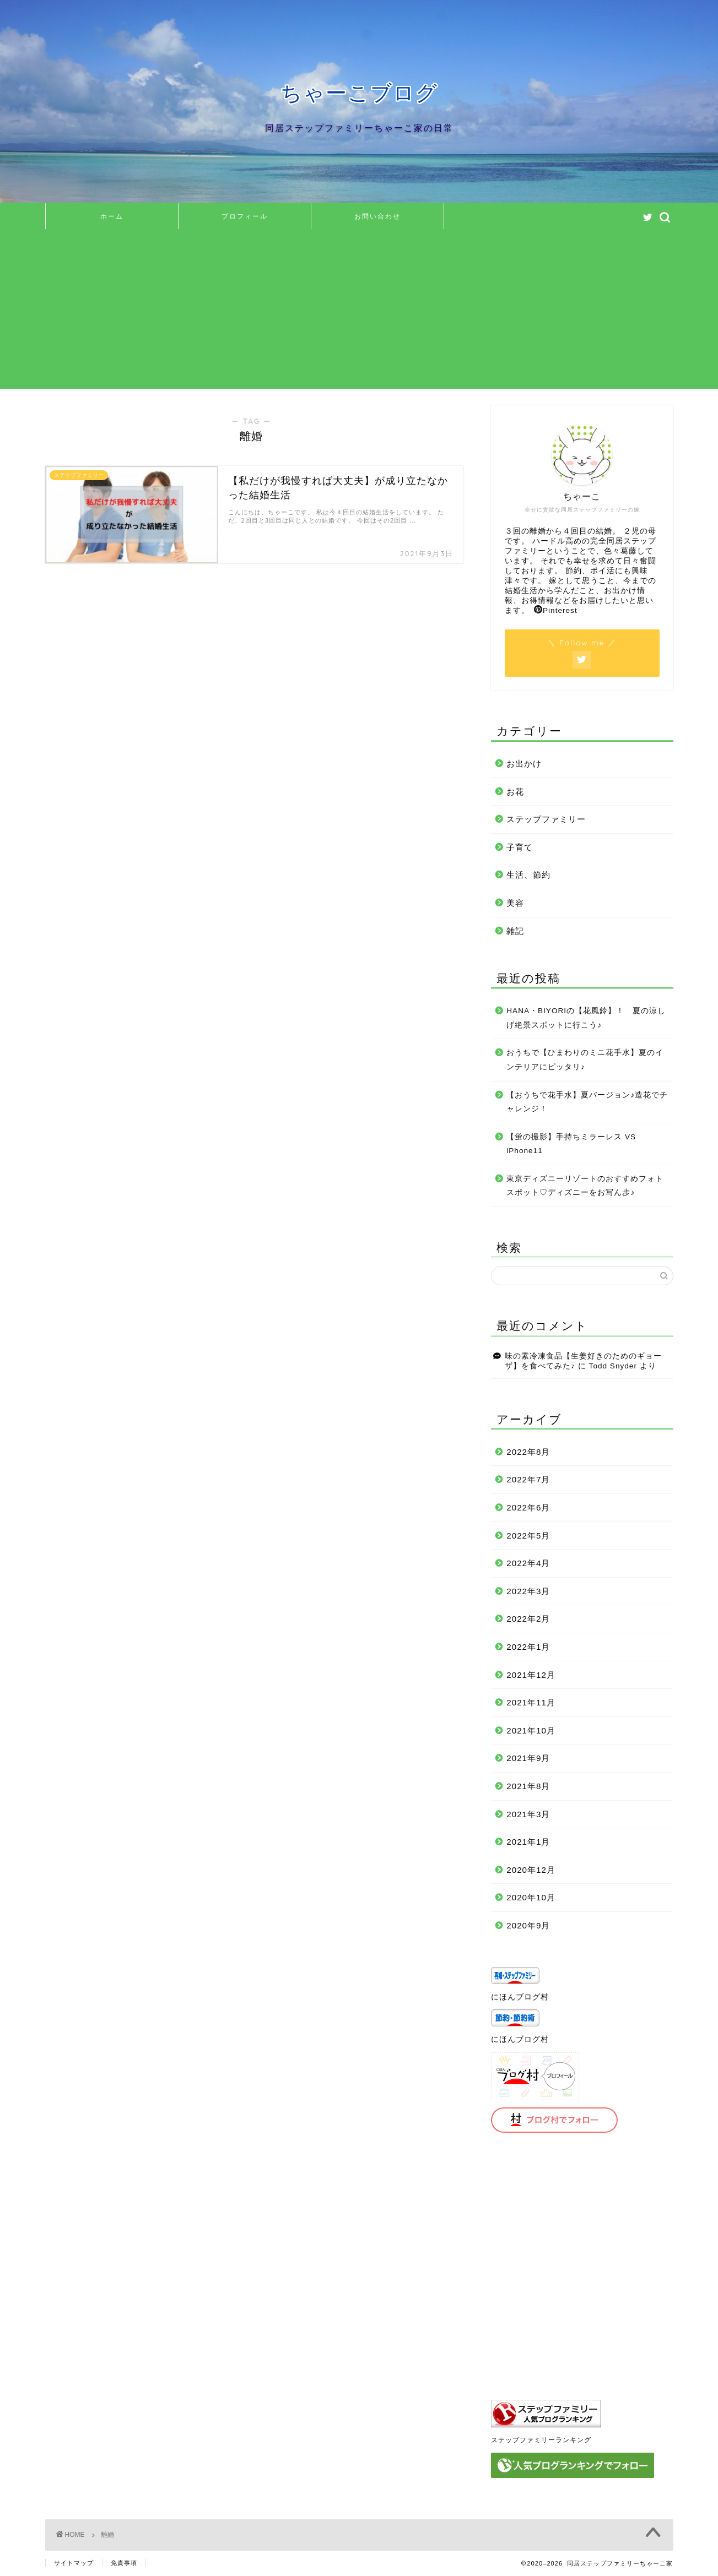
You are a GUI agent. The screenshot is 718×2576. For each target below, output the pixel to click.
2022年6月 (528, 1507)
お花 (515, 791)
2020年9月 (528, 1925)
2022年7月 (528, 1479)
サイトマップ (74, 2562)
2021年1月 (528, 1841)
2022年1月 (528, 1646)
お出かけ (524, 763)
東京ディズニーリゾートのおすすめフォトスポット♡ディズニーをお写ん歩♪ (584, 1186)
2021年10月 (530, 1730)
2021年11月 (530, 1702)
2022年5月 (528, 1535)
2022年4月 (528, 1563)
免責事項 (124, 2562)
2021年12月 (530, 1675)
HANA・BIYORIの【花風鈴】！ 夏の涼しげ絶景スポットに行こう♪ (586, 1018)
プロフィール (245, 216)
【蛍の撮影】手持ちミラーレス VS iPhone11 (571, 1144)
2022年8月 (528, 1452)
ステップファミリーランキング (541, 2440)
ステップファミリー (546, 819)
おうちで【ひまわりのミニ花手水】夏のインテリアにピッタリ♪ (584, 1059)
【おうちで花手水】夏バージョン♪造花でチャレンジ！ (587, 1102)
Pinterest (555, 610)
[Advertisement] (359, 312)
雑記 (515, 931)
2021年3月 (528, 1814)
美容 (515, 902)
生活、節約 (528, 874)
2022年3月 (528, 1591)
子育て (519, 847)
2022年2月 (528, 1618)
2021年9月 (528, 1758)
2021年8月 (528, 1786)
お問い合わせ (377, 216)
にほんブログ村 (520, 1997)
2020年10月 (530, 1897)
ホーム (111, 216)
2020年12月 (530, 1869)
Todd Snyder (613, 1366)
